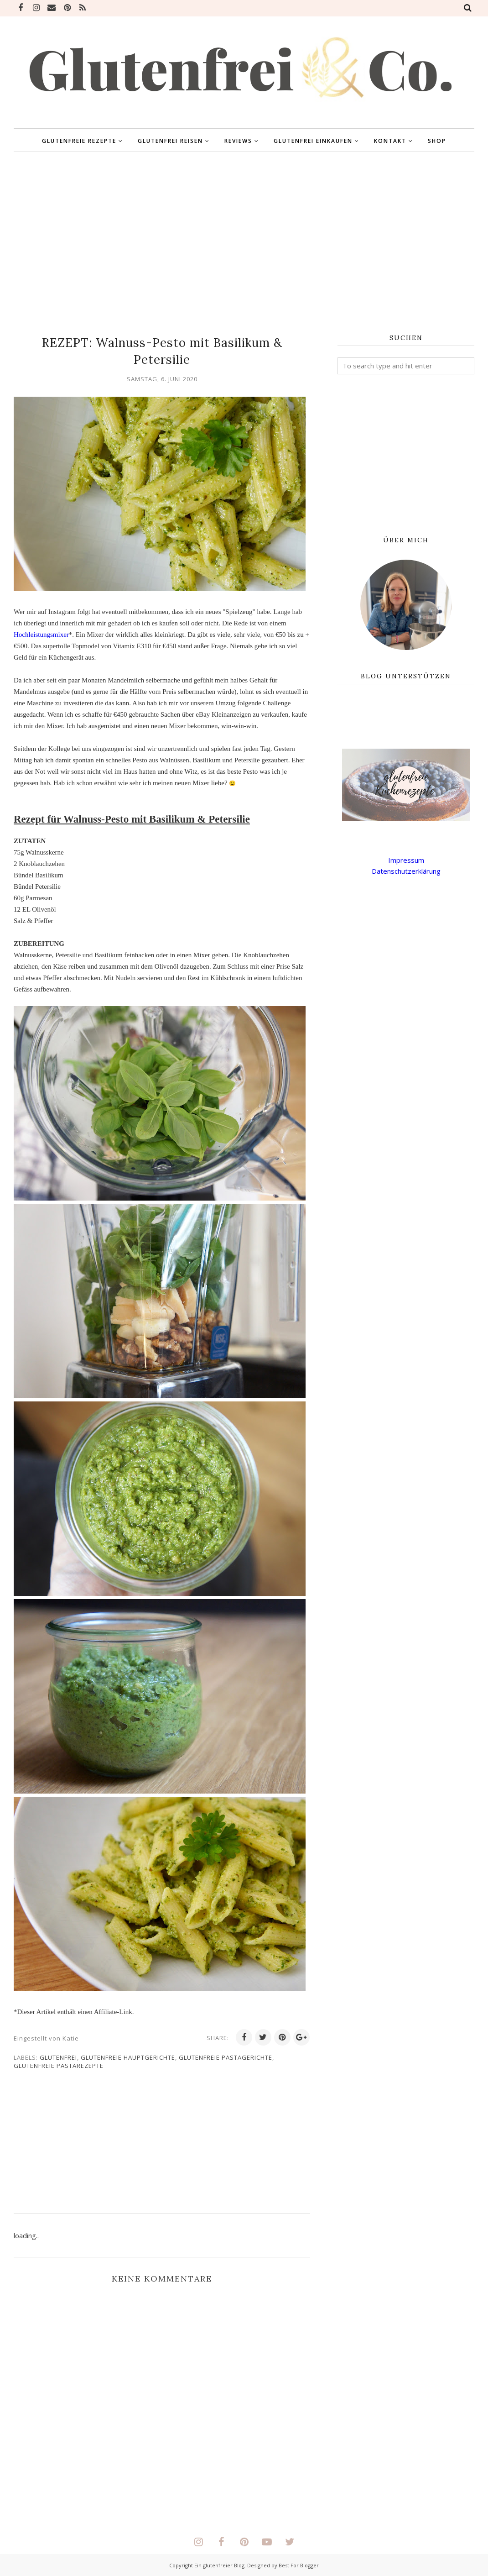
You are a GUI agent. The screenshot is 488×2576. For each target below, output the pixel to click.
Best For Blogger (299, 2565)
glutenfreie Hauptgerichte (128, 2057)
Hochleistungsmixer (41, 634)
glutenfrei (58, 2057)
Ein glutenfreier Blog (219, 2565)
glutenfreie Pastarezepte (59, 2066)
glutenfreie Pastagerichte (225, 2057)
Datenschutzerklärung (406, 871)
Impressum (406, 860)
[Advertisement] (244, 243)
